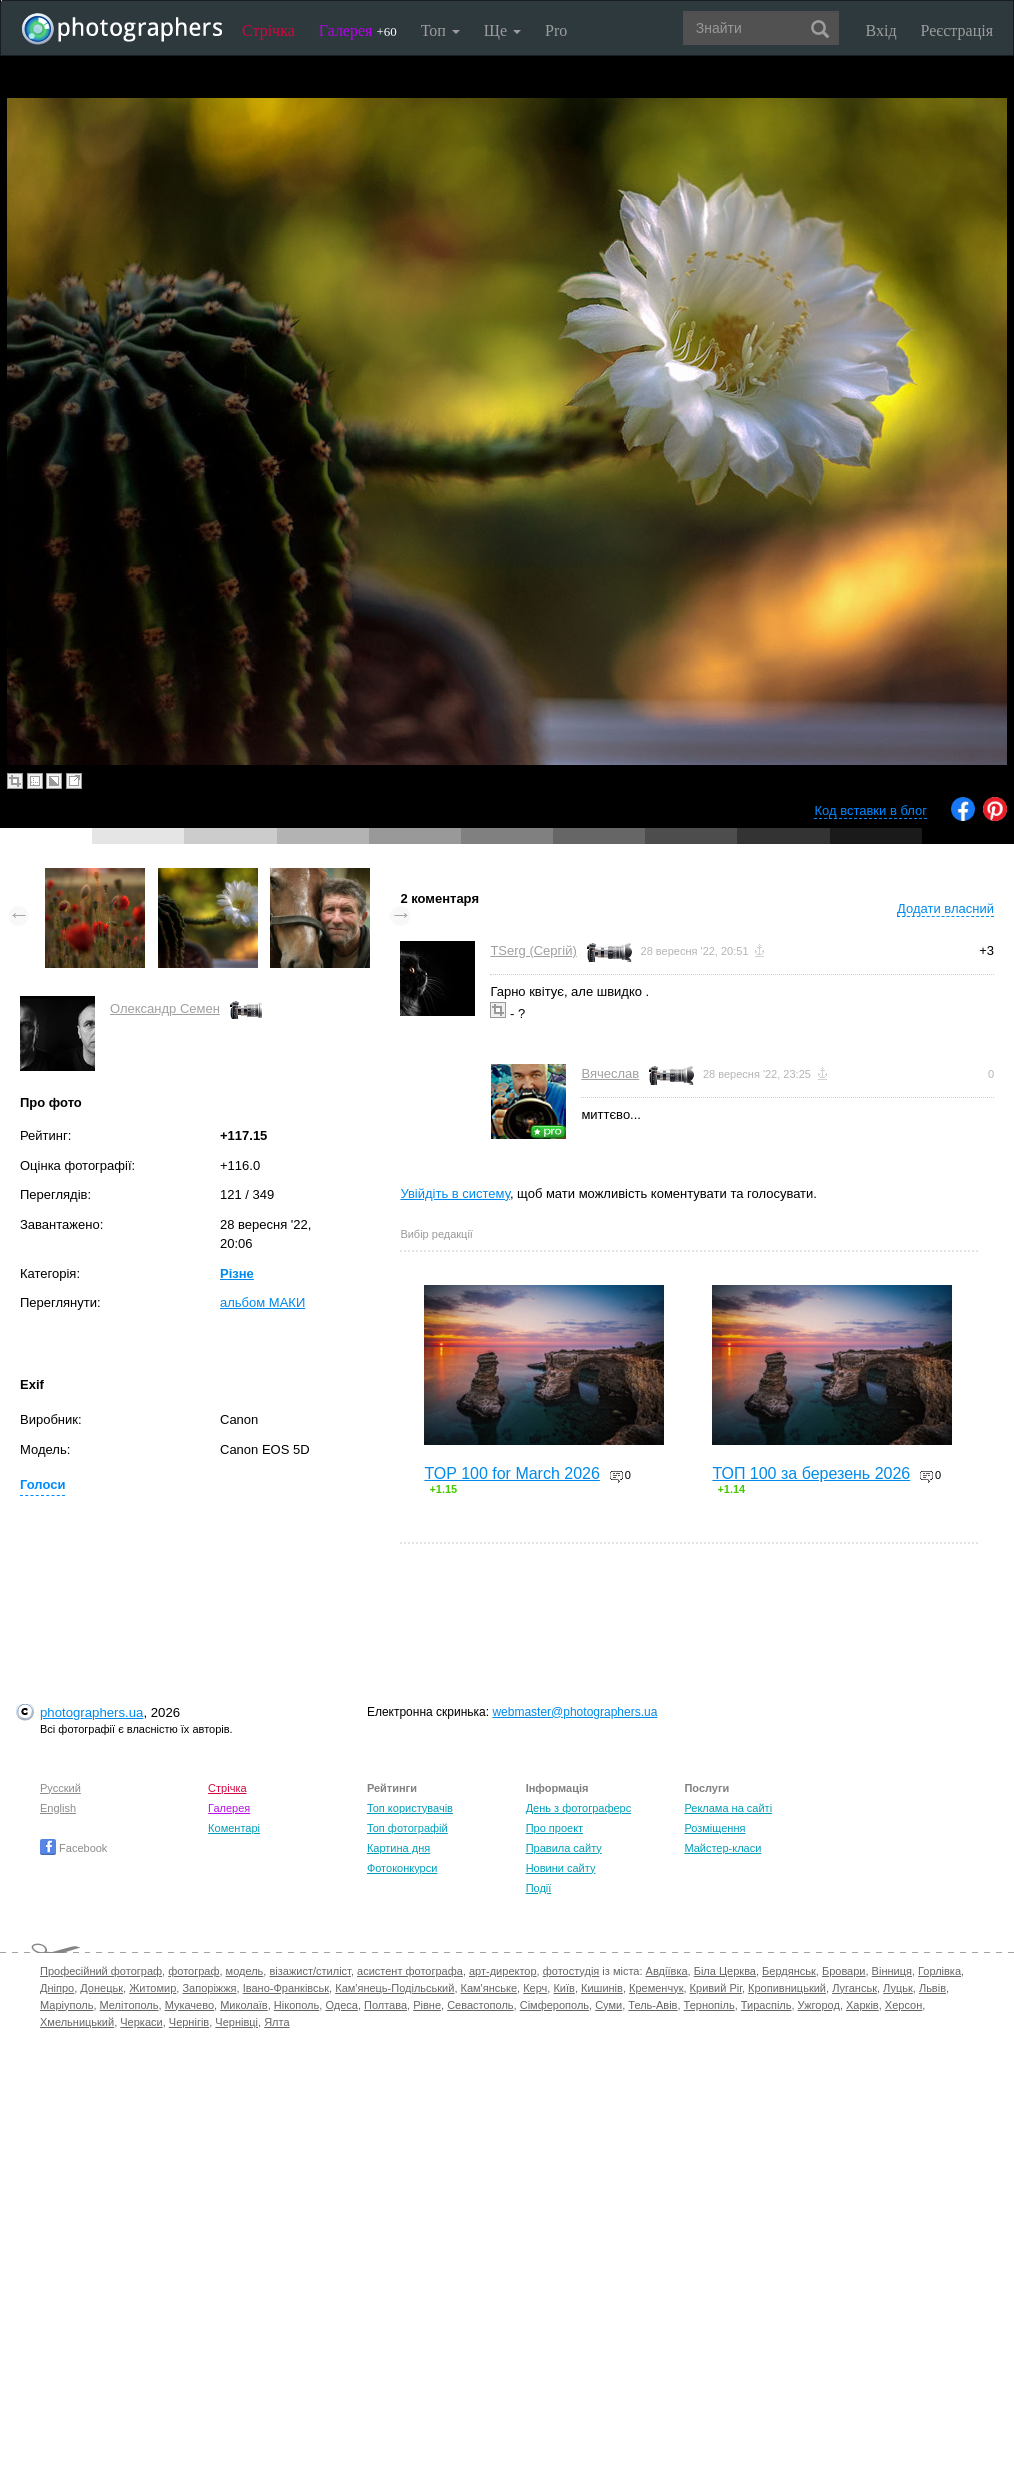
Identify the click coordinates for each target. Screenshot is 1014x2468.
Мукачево (189, 2005)
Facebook (73, 1848)
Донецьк (101, 1988)
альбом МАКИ (262, 1302)
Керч (535, 1988)
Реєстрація (957, 30)
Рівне (427, 2005)
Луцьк (898, 1988)
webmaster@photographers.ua (574, 1712)
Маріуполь (66, 2005)
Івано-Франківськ (286, 1988)
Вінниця (892, 1971)
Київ (563, 1988)
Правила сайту (564, 1848)
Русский (60, 1788)
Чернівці (236, 2022)
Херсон (903, 2005)
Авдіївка (667, 1971)
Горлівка (939, 1971)
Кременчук (656, 1988)
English (58, 1808)
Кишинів (602, 1988)
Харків (862, 2005)
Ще (502, 30)
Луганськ (854, 1988)
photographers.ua (91, 1712)
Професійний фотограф (101, 1971)
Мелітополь (129, 2005)
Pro (556, 30)
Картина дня (398, 1848)
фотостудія (571, 1971)
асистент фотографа (410, 1971)
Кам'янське (489, 1988)
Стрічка (268, 30)
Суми (608, 2005)
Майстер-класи (722, 1848)
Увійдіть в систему (455, 1193)
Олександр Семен (165, 1008)
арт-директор (503, 1971)
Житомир (152, 1988)
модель (245, 1971)
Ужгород (819, 2005)
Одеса (341, 2005)
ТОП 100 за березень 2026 (811, 1473)
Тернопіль (709, 2005)
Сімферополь (554, 2005)
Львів (932, 1988)
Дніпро (57, 1988)
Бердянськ (789, 1971)
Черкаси (141, 2022)
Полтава (385, 2005)
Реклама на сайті (728, 1808)
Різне (237, 1273)
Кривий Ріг (716, 1988)
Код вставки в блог (870, 810)
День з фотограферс (579, 1808)
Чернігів (189, 2022)
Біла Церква (725, 1971)
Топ (440, 30)
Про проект (554, 1828)
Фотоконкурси (402, 1868)
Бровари (844, 1971)
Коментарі (234, 1828)
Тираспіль (766, 2005)
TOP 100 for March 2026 (512, 1473)
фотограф (193, 1971)
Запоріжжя (209, 1988)
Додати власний (945, 908)
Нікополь (296, 2005)
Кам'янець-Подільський (394, 1988)
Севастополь (480, 2005)
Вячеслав (610, 1073)
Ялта (276, 2022)
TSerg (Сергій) (533, 950)
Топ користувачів (410, 1808)
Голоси (42, 1484)
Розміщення (714, 1828)
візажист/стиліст (309, 1971)
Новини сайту (561, 1868)
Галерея (358, 30)
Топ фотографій (407, 1828)
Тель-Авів (652, 2005)
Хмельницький (77, 2022)
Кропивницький (787, 1988)
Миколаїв (244, 2005)
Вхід (881, 30)
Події (539, 1888)
